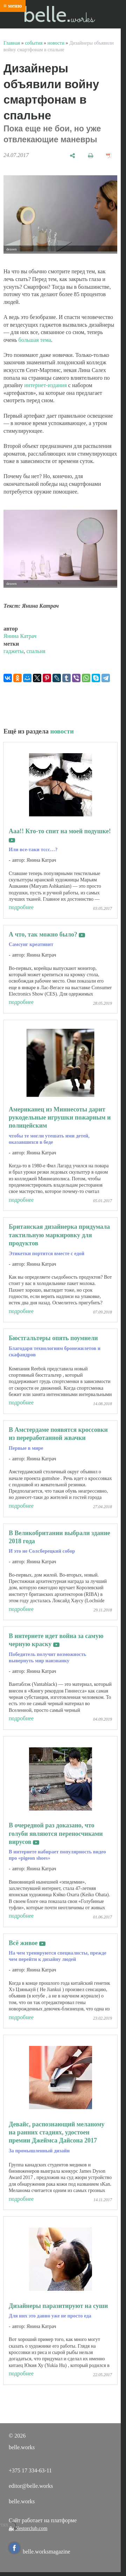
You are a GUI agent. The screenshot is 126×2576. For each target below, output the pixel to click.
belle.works (22, 2501)
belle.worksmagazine (39, 2552)
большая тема (35, 340)
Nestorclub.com (31, 2528)
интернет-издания (45, 385)
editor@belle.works (31, 2486)
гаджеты (14, 651)
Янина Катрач (20, 636)
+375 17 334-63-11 (30, 2470)
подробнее (21, 907)
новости (56, 43)
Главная (12, 43)
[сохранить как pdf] (108, 155)
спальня (36, 651)
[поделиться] (72, 155)
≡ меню (13, 6)
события (33, 43)
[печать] (90, 155)
